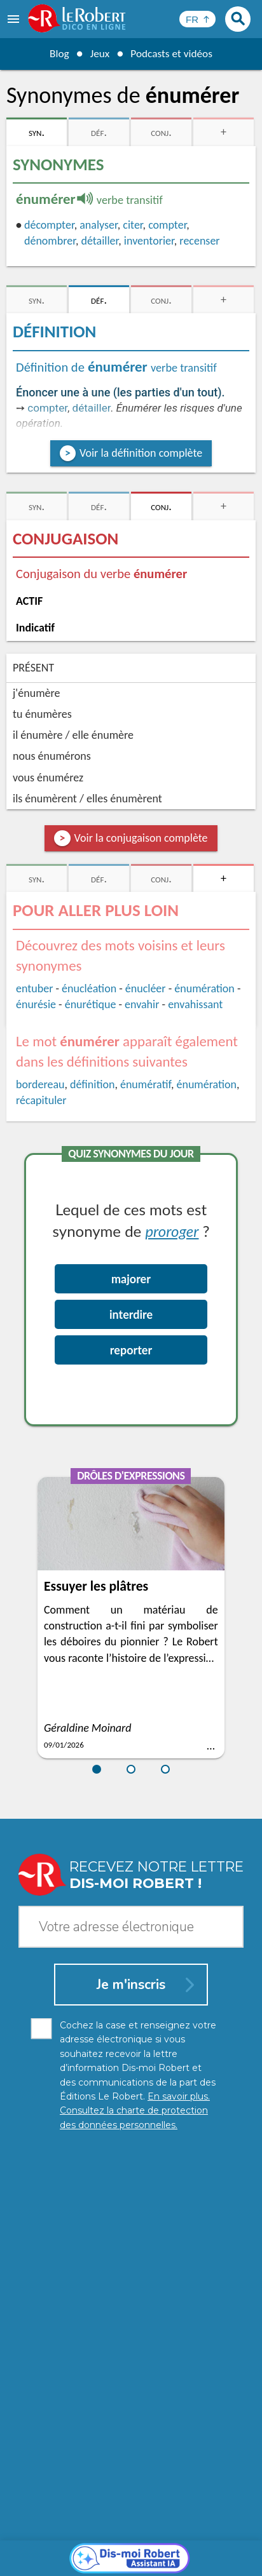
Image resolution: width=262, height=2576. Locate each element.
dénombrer (50, 241)
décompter (49, 225)
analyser (98, 225)
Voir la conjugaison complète (141, 838)
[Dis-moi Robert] (131, 2267)
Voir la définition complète (140, 453)
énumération (204, 988)
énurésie (36, 1004)
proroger (171, 1231)
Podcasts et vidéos (172, 53)
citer (132, 225)
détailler (99, 241)
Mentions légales (50, 2550)
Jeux (98, 53)
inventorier (149, 241)
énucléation (89, 988)
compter (167, 225)
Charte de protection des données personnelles (131, 2538)
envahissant (195, 1004)
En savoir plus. (146, 2518)
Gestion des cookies (134, 2550)
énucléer (145, 988)
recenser (199, 241)
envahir (142, 1004)
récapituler (41, 1100)
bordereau (40, 1084)
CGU (192, 2550)
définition (92, 1084)
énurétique (90, 1004)
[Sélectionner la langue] (197, 19)
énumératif (145, 1084)
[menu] (14, 19)
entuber (34, 988)
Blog (57, 53)
